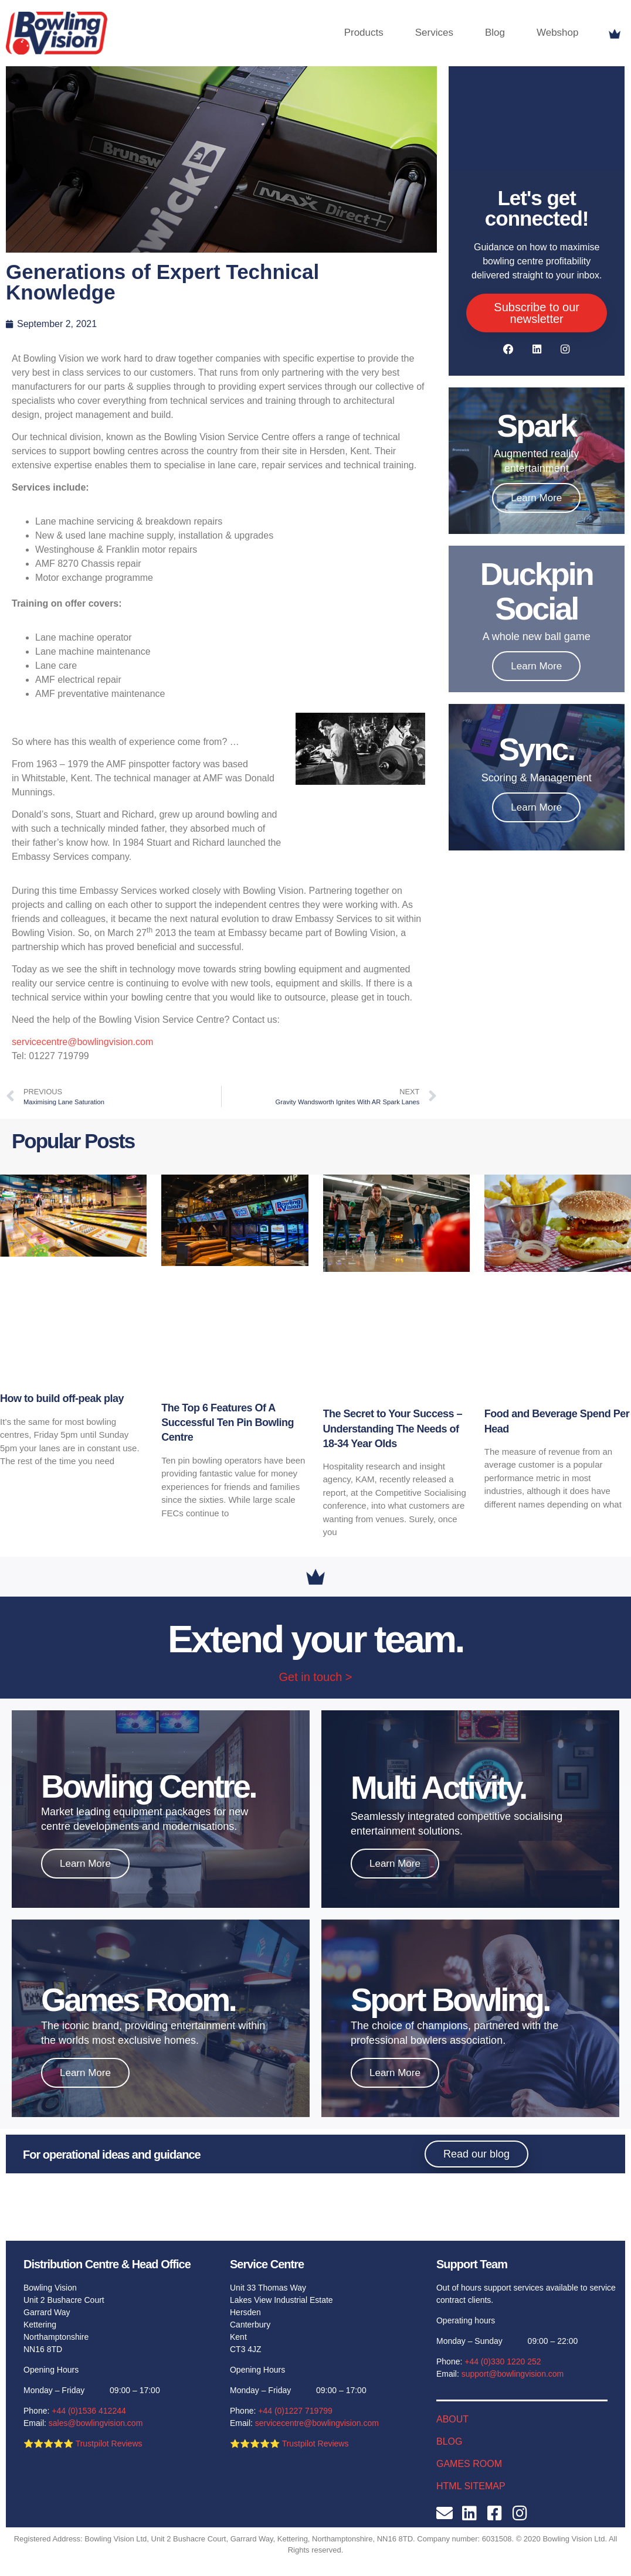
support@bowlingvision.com (513, 2373)
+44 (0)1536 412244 (89, 2410)
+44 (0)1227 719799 (295, 2410)
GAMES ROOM (469, 2464)
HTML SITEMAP (471, 2486)
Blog (495, 32)
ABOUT (452, 2419)
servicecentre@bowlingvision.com (82, 1042)
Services (434, 32)
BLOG (449, 2441)
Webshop (558, 32)
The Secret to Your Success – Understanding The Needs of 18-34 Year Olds (392, 1428)
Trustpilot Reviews (109, 2443)
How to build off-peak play (62, 1398)
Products (364, 32)
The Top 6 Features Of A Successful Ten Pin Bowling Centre (227, 1422)
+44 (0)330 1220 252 (502, 2361)
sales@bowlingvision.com (96, 2423)
